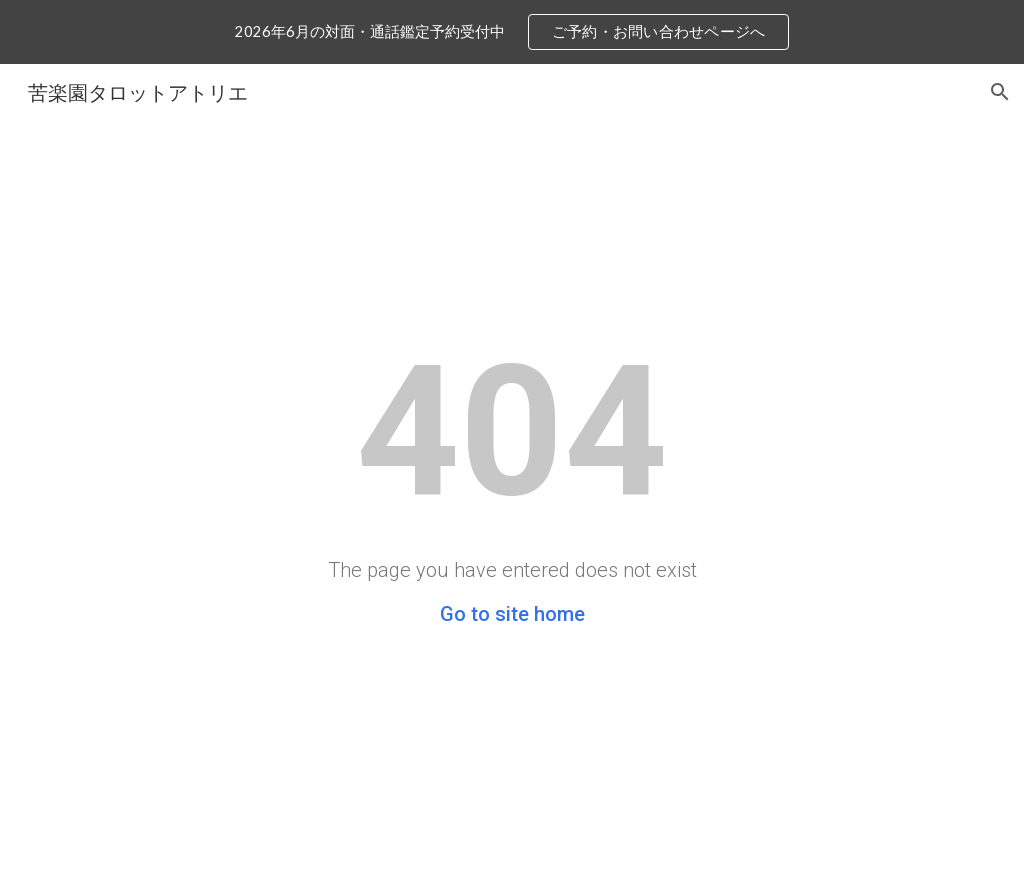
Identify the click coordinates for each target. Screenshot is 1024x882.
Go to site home (512, 614)
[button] (1000, 92)
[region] (512, 32)
